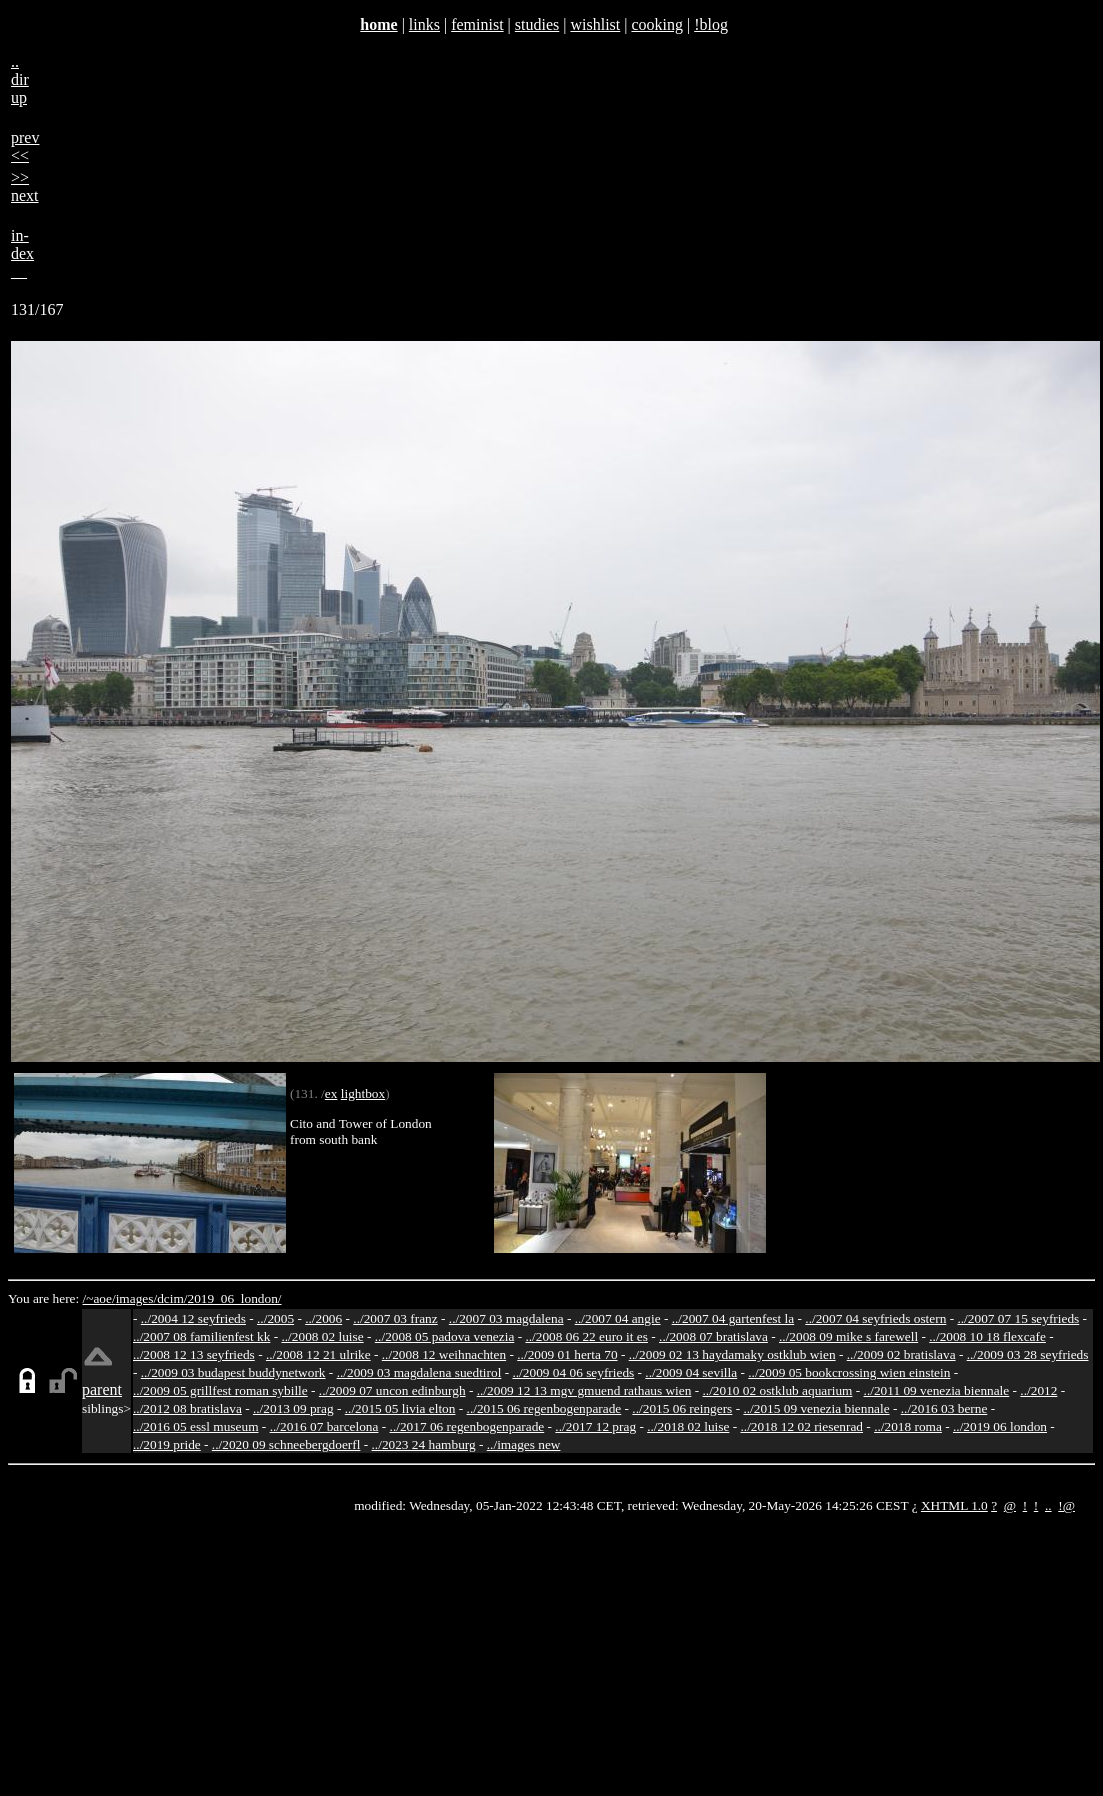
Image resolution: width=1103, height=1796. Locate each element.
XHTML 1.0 (954, 1505)
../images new (524, 1444)
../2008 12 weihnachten (444, 1354)
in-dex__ (22, 253)
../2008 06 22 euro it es (586, 1336)
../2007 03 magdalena (506, 1318)
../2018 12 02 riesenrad (801, 1426)
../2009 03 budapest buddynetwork (233, 1372)
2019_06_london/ (234, 1298)
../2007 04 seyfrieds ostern (875, 1318)
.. (1048, 1505)
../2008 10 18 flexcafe (987, 1336)
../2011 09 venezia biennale (937, 1390)
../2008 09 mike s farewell (848, 1336)
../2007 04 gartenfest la (733, 1318)
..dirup (20, 79)
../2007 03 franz (395, 1318)
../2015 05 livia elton (400, 1408)
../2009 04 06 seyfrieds (573, 1372)
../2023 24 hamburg (424, 1444)
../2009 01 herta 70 (567, 1354)
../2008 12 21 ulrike (318, 1354)
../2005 (275, 1318)
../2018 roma (908, 1426)
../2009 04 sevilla (691, 1372)
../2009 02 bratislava (901, 1354)
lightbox (363, 1093)
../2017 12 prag (595, 1426)
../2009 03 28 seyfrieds (1028, 1354)
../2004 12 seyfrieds (193, 1318)
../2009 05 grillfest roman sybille (220, 1390)
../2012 (1038, 1390)
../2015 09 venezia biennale (816, 1408)
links (424, 24)
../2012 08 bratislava (187, 1408)
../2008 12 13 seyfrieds (194, 1354)
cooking (657, 24)
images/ (136, 1298)
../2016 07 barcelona (324, 1426)
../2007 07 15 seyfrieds (1018, 1318)
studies (537, 24)
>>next (25, 186)
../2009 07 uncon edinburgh (392, 1390)
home (378, 24)
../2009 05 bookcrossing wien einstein (849, 1372)
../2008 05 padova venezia (445, 1336)
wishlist (595, 24)
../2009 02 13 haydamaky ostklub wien (732, 1354)
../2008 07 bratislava (713, 1336)
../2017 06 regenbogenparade (467, 1426)
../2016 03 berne (944, 1408)
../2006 (323, 1318)
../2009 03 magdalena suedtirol (419, 1372)
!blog (711, 24)
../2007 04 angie (618, 1318)
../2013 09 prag (293, 1408)
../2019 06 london (1000, 1426)
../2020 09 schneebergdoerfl (286, 1444)
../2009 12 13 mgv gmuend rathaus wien (584, 1390)
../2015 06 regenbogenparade (544, 1408)
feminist (477, 24)
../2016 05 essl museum (196, 1426)
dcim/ (172, 1298)
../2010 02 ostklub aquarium (778, 1390)
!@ (1066, 1505)
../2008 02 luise (322, 1336)
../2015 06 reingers (682, 1408)
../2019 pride (167, 1444)
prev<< (25, 146)
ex (331, 1093)
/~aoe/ (99, 1298)
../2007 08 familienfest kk (201, 1336)
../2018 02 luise (688, 1426)
